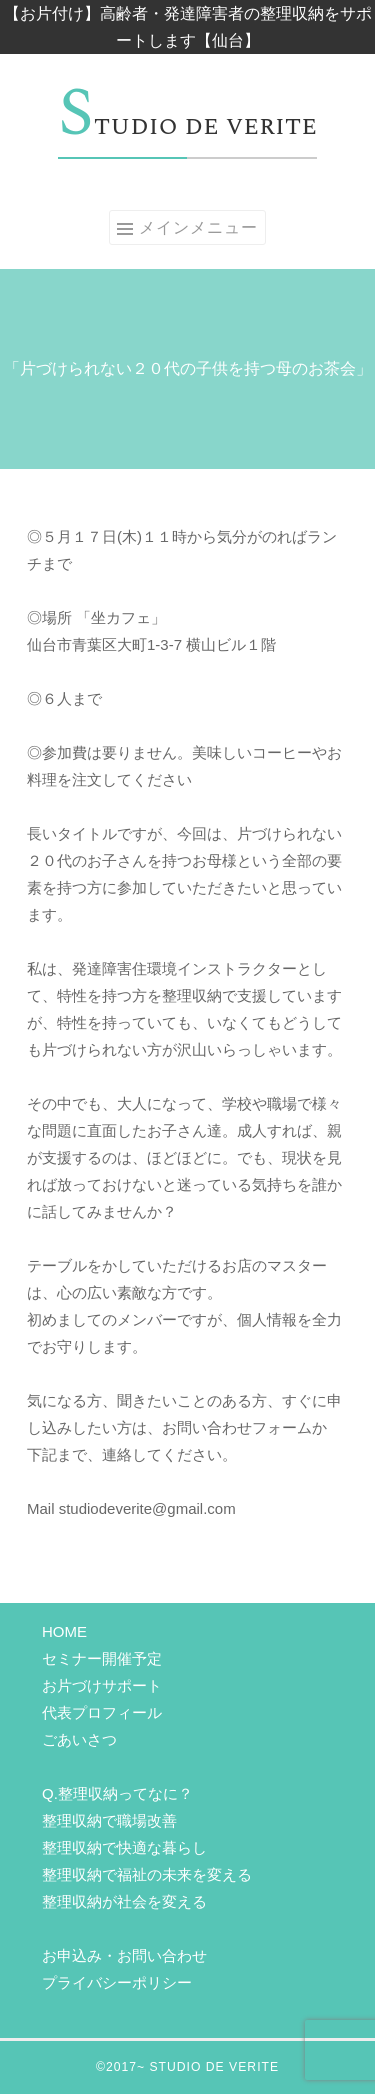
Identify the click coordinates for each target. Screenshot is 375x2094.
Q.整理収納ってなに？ (117, 1793)
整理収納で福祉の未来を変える (147, 1874)
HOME (64, 1631)
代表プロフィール (102, 1712)
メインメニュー (198, 227)
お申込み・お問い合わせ (124, 1955)
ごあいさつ (79, 1739)
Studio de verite (187, 126)
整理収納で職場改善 (109, 1820)
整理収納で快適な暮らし (124, 1847)
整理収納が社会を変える (124, 1901)
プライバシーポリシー (117, 1982)
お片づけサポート (102, 1685)
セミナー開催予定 (102, 1658)
